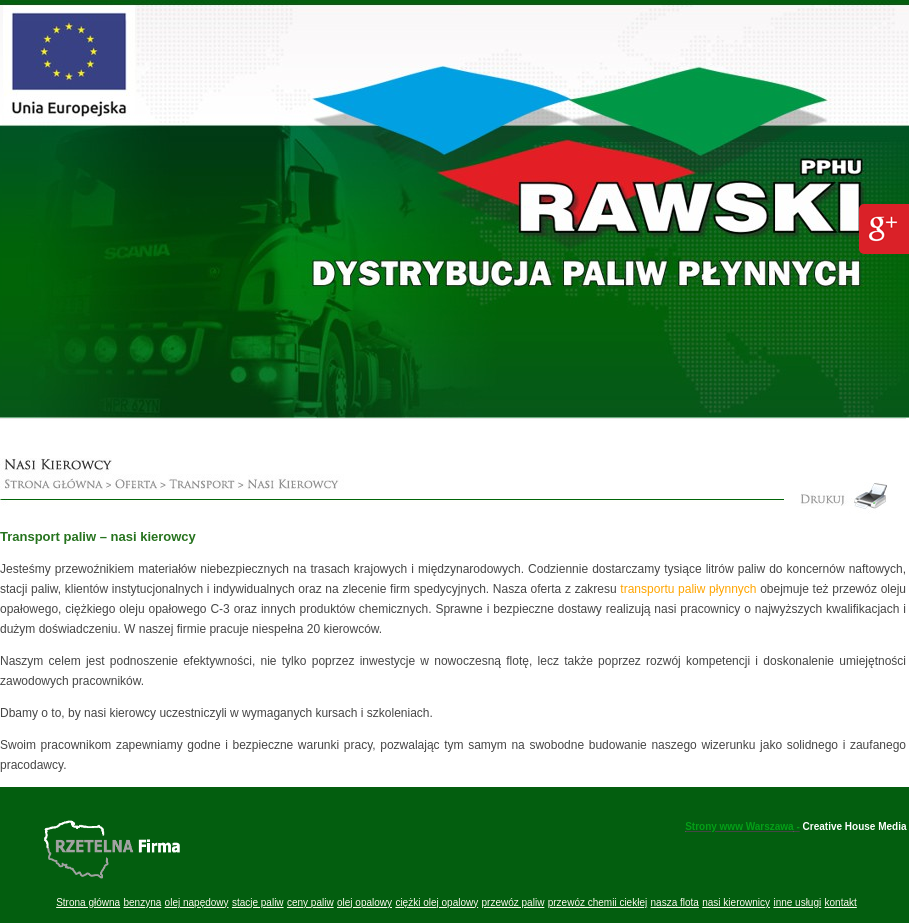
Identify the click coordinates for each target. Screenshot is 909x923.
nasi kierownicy (736, 902)
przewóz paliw (513, 902)
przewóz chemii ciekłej (597, 902)
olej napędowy (197, 902)
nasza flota (675, 902)
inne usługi (797, 902)
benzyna (142, 902)
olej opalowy (364, 902)
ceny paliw (310, 902)
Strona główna (88, 902)
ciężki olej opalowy (436, 902)
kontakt (841, 902)
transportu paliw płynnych (688, 589)
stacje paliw (258, 902)
